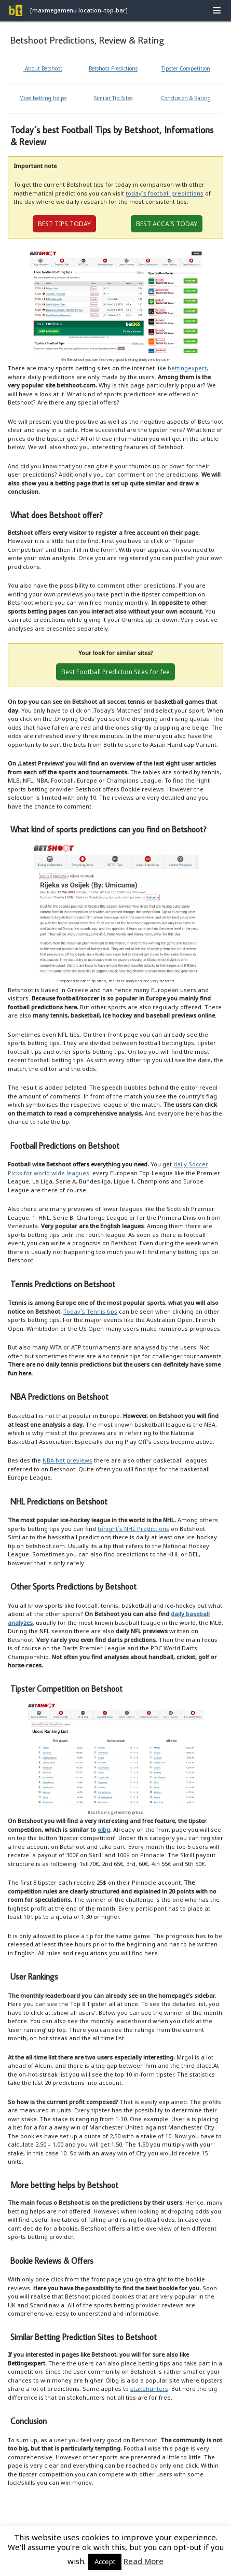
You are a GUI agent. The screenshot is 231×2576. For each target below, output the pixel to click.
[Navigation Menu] (216, 10)
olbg (104, 1829)
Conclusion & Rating (186, 98)
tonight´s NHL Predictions (133, 1529)
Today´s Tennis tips (90, 1311)
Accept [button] (104, 2561)
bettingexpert (187, 368)
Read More (144, 2561)
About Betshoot (42, 68)
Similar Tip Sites (113, 98)
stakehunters (149, 2388)
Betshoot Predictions (113, 68)
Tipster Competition (185, 68)
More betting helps (42, 98)
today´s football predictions (164, 193)
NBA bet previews (67, 1460)
